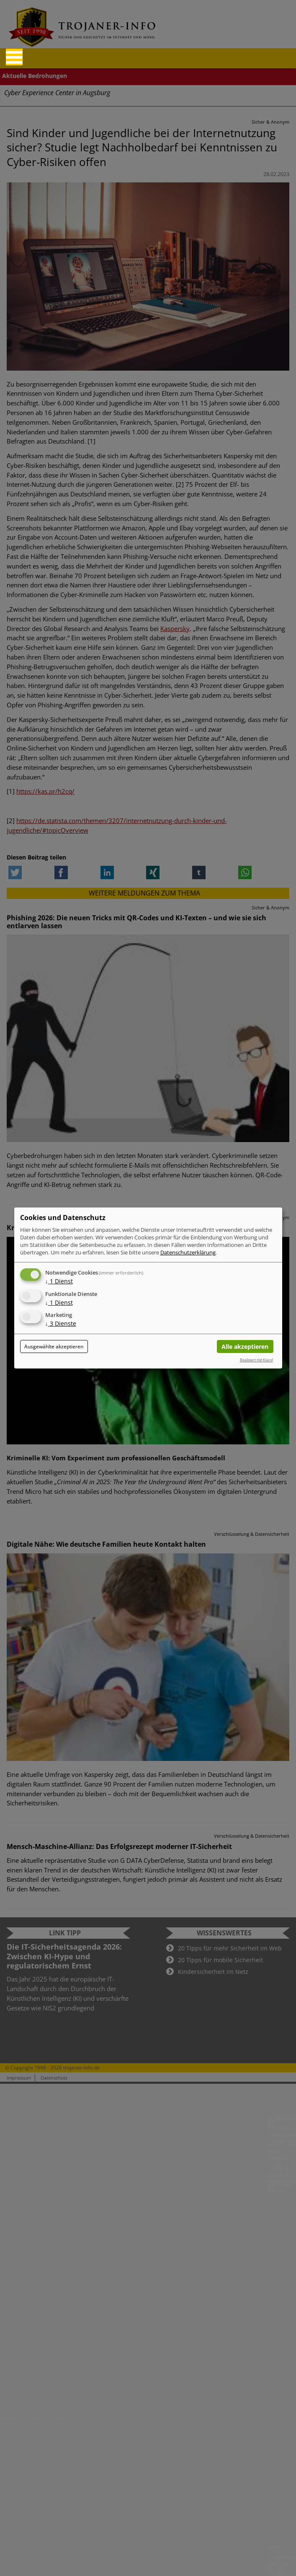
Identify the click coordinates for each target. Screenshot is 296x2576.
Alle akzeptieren (244, 1346)
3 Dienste (60, 1324)
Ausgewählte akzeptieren (53, 1346)
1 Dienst (59, 1281)
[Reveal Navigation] (14, 57)
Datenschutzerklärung (188, 1252)
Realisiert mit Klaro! (256, 1360)
